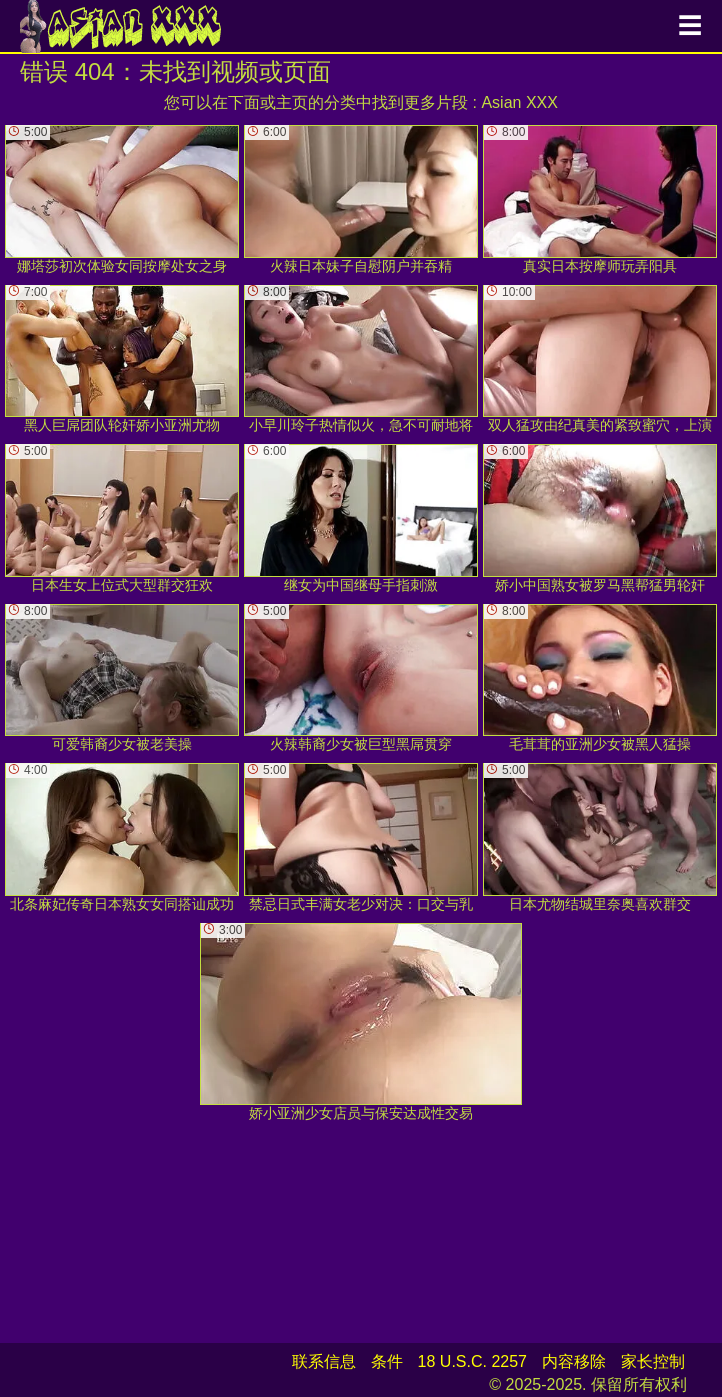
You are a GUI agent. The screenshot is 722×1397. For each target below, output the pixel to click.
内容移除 (574, 1361)
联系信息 (324, 1361)
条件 (387, 1361)
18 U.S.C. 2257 (472, 1361)
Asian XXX (519, 102)
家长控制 (653, 1361)
